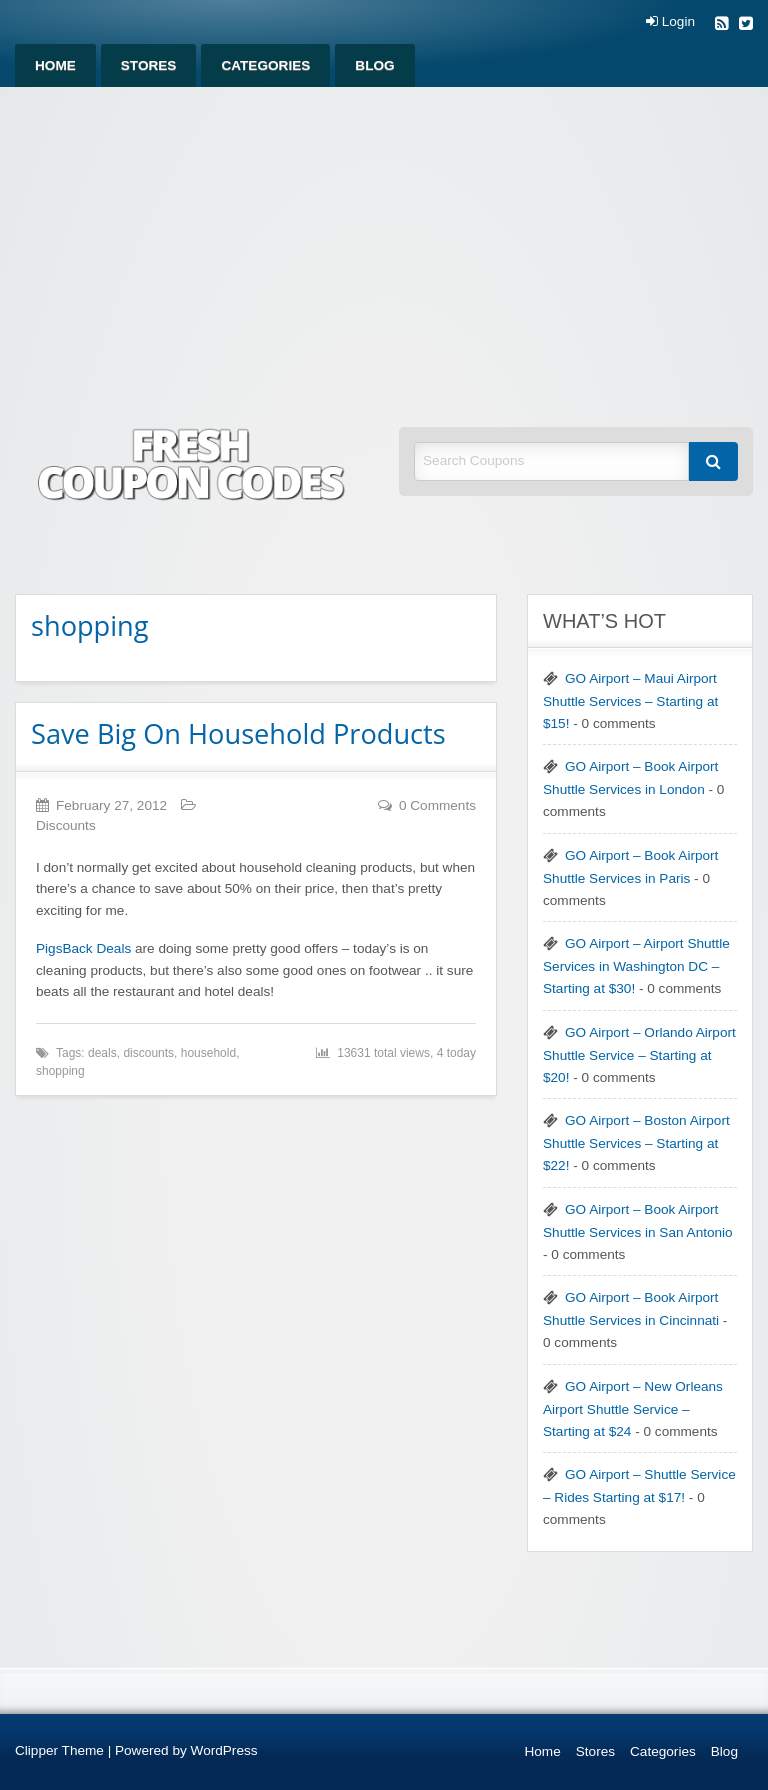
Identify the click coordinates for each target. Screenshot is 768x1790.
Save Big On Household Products (238, 733)
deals (102, 1053)
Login (670, 22)
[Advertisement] (384, 237)
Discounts (66, 825)
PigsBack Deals (83, 948)
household (208, 1053)
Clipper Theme (59, 1750)
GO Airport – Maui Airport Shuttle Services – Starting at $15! (630, 701)
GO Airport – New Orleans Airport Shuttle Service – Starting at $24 (633, 1409)
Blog (374, 65)
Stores (149, 65)
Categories (265, 65)
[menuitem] (55, 65)
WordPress (224, 1750)
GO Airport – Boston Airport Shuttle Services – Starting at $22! (636, 1143)
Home (55, 65)
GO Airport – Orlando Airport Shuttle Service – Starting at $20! (639, 1055)
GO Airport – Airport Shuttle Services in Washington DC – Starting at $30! (636, 966)
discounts (148, 1053)
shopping (60, 1071)
